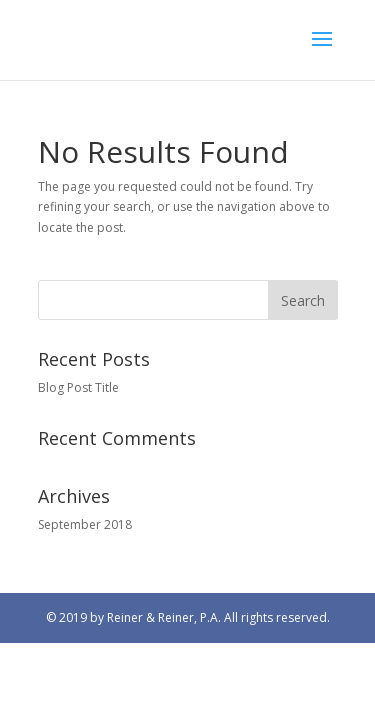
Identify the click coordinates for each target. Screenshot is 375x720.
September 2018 (85, 524)
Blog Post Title (78, 387)
